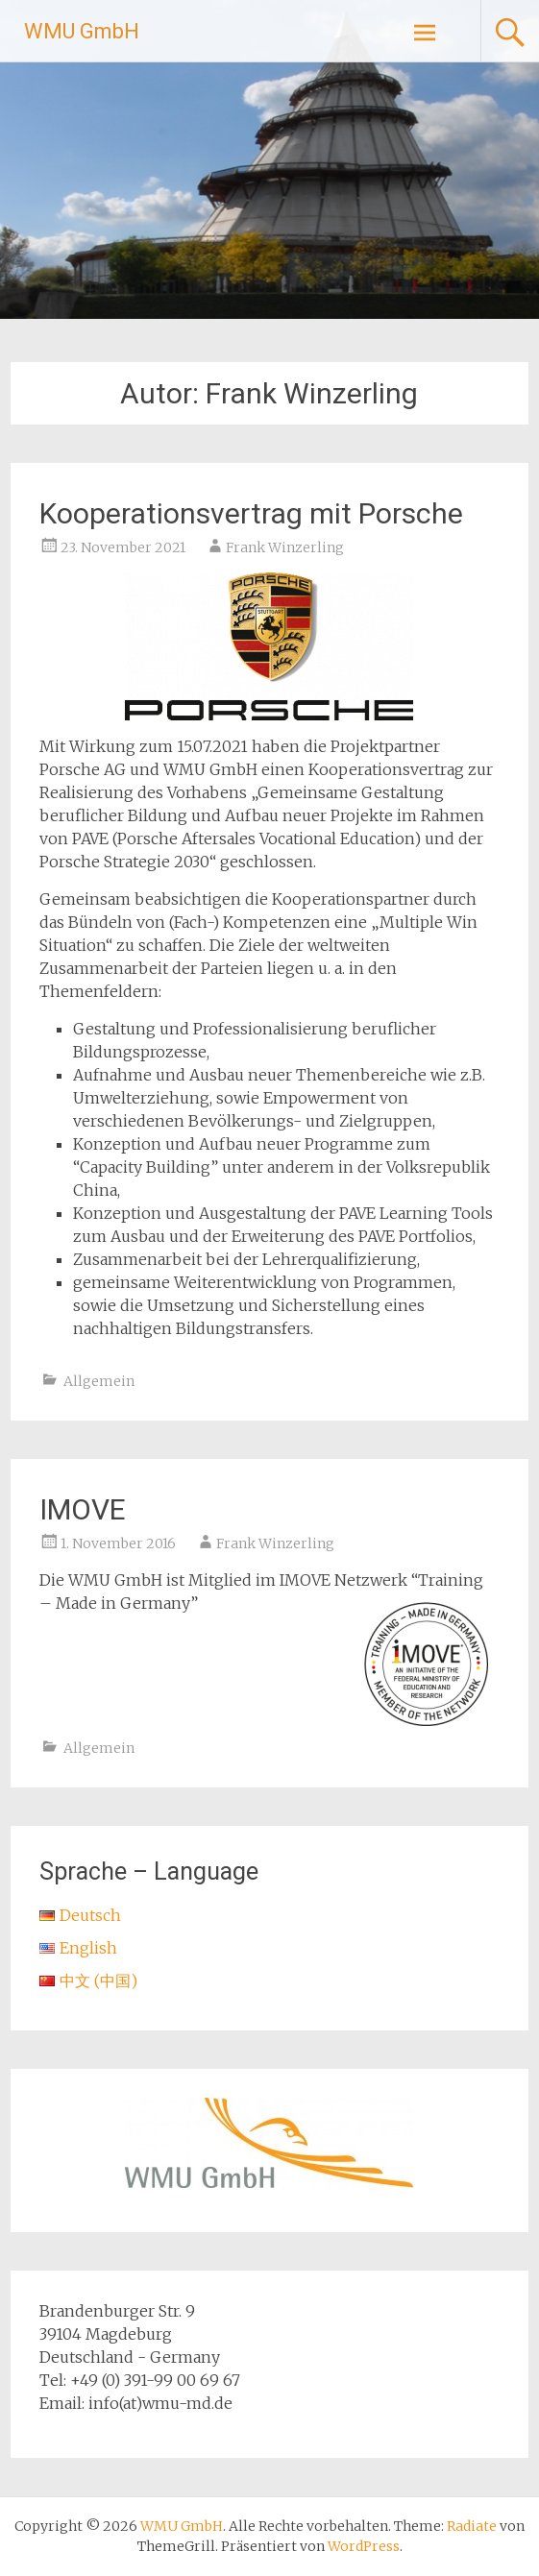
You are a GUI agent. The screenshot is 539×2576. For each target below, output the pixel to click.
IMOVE (82, 1509)
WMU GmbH (81, 31)
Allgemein (99, 1381)
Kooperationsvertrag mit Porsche (251, 513)
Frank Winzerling (285, 547)
